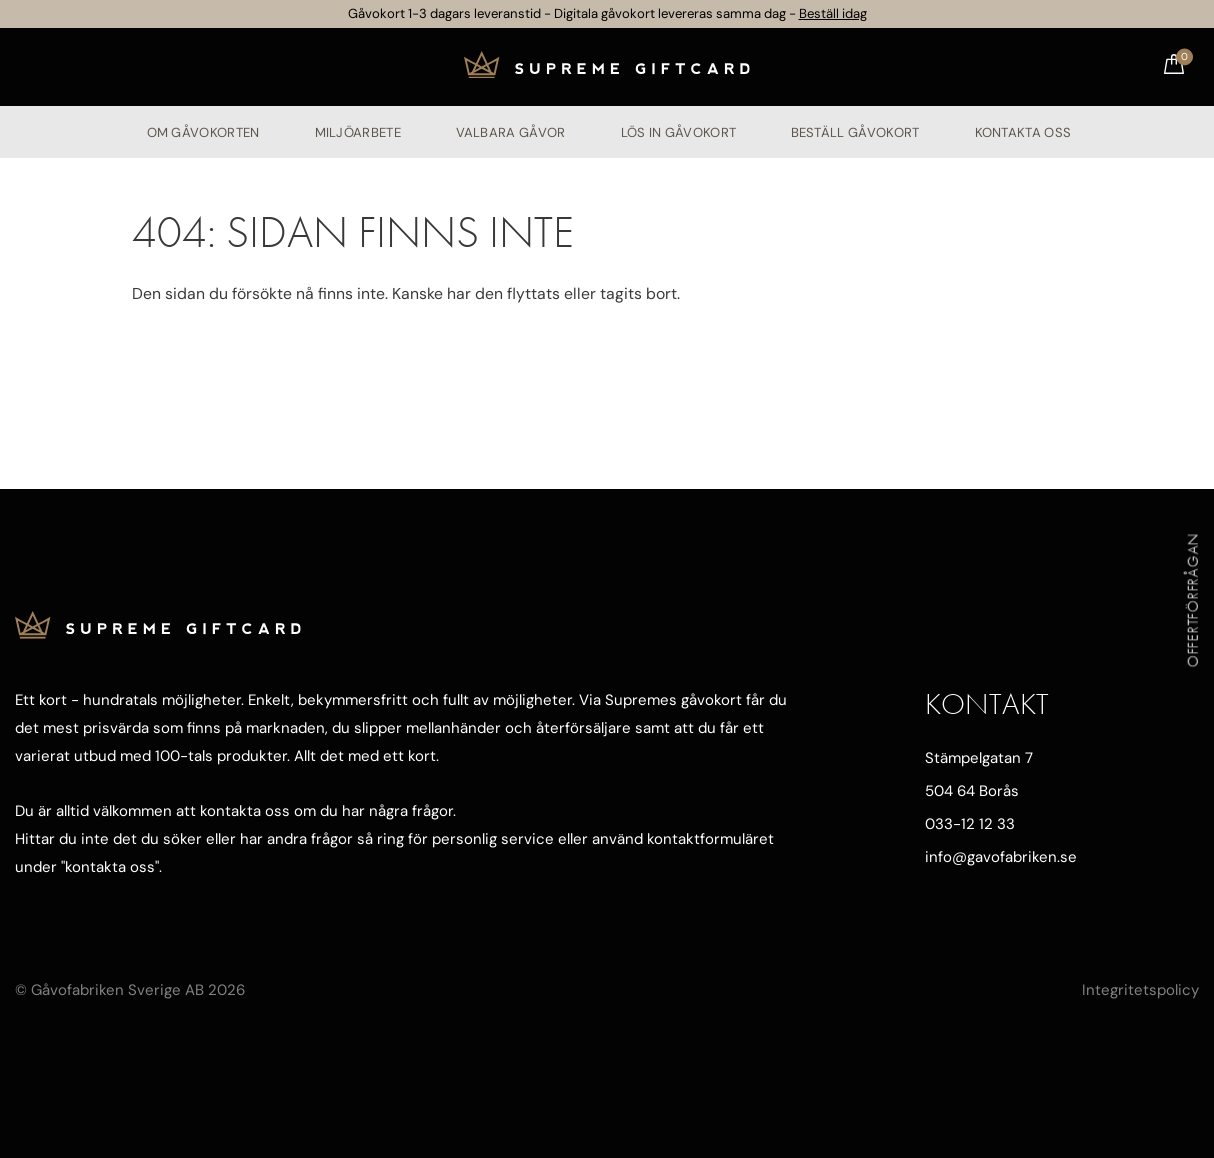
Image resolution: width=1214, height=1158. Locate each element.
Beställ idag (833, 13)
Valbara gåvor (510, 131)
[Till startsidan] (607, 66)
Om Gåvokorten (203, 131)
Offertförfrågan (1193, 599)
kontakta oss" (112, 867)
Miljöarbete (357, 131)
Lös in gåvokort (678, 131)
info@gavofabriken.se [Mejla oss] (1001, 857)
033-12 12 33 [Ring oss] (970, 824)
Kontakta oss (1022, 131)
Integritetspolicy (1140, 990)
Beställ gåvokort (855, 131)
